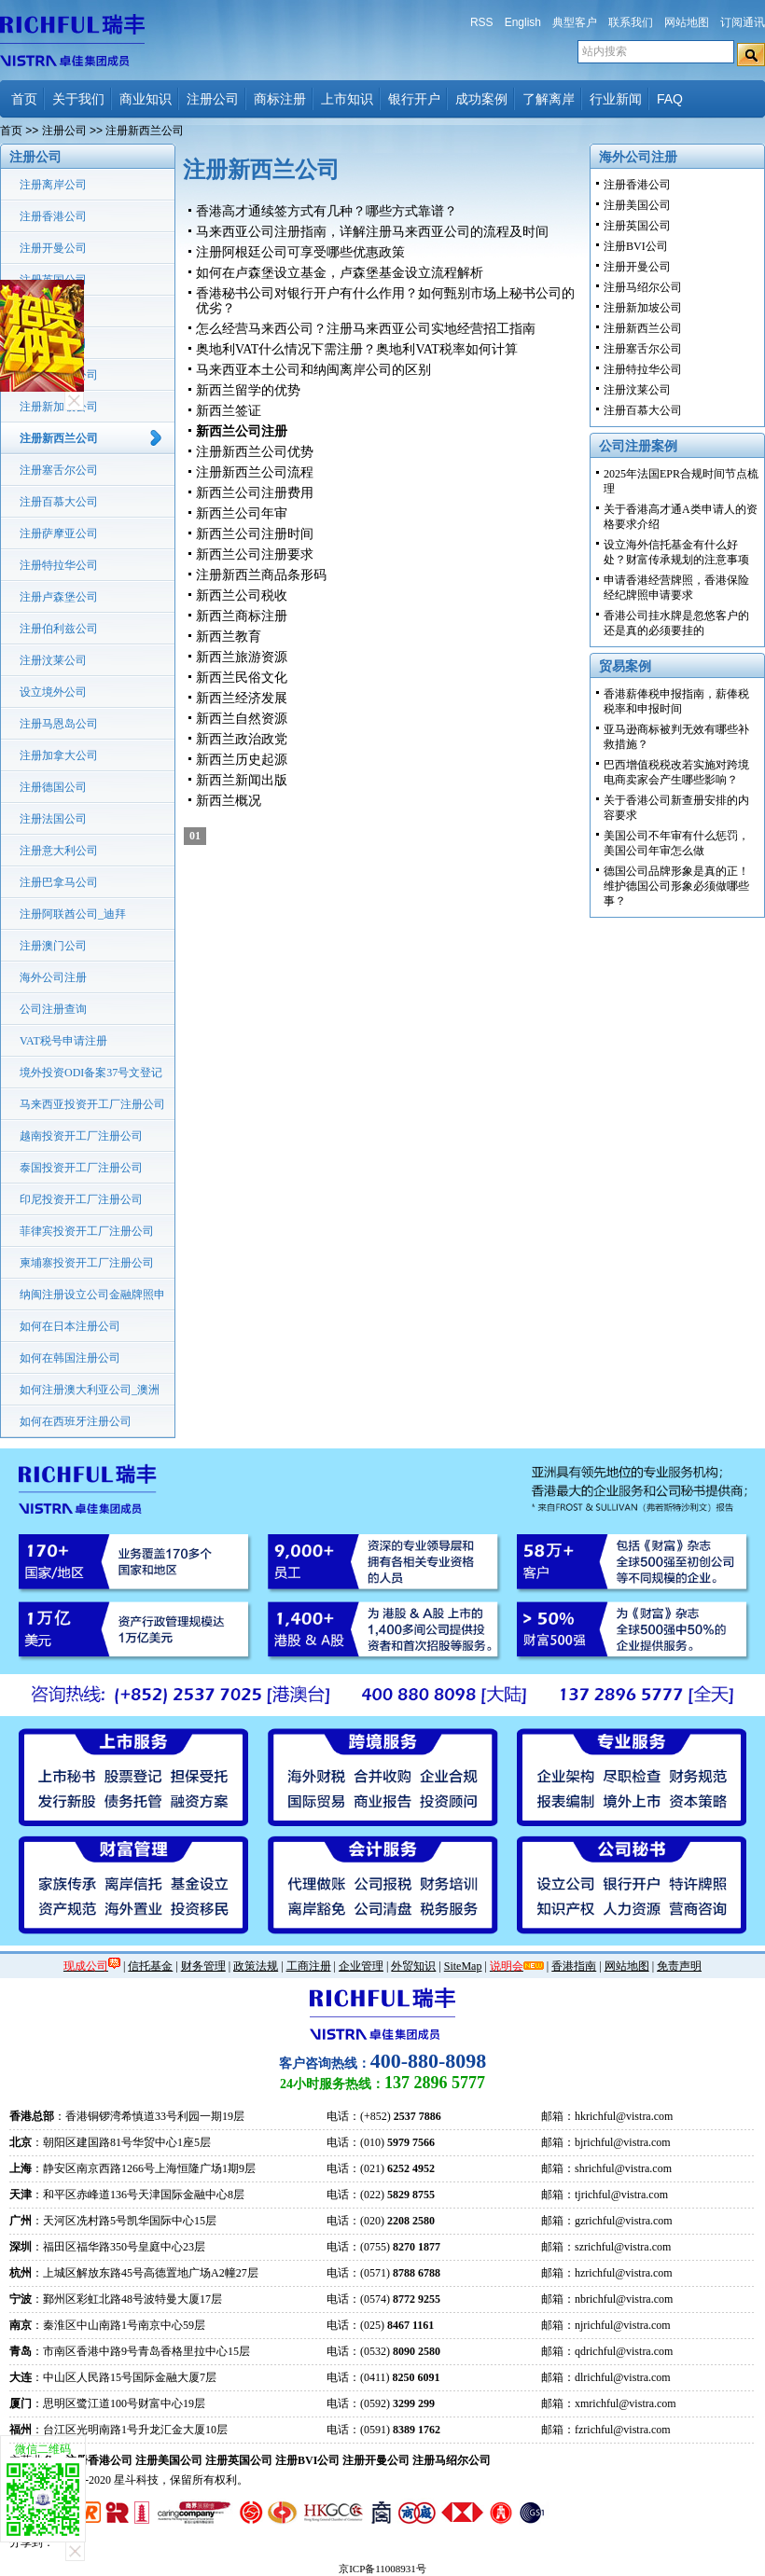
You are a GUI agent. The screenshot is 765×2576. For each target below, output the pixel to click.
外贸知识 (413, 1966)
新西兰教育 (228, 637)
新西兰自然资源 (241, 719)
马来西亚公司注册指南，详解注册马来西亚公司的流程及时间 (372, 232)
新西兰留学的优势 (248, 390)
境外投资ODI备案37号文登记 (91, 1072)
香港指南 (573, 1966)
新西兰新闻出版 (241, 780)
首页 (24, 98)
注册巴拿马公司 (59, 882)
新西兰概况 (228, 801)
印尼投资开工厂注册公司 (81, 1199)
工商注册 (308, 1966)
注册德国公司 (53, 787)
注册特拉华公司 (59, 565)
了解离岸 (548, 98)
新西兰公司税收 (241, 595)
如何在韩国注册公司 (70, 1357)
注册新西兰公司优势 (254, 452)
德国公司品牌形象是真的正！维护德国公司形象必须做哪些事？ (676, 886)
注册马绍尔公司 (59, 374)
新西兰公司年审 (241, 513)
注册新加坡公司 (59, 406)
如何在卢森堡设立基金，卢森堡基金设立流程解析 (339, 273)
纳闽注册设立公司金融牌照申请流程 (92, 1299)
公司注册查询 (53, 1009)
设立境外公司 (53, 692)
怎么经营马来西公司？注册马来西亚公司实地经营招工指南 (366, 329)
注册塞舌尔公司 (59, 470)
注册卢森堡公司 (59, 596)
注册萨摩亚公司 (59, 533)
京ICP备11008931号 (382, 2568)
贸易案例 (625, 666)
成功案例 (481, 98)
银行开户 (414, 98)
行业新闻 (616, 98)
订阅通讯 (742, 22)
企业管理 (361, 1966)
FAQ (670, 98)
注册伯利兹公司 (59, 628)
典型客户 (574, 22)
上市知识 (347, 98)
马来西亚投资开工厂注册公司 (92, 1104)
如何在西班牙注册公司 (76, 1421)
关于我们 (78, 98)
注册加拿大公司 (59, 755)
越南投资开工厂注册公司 (81, 1136)
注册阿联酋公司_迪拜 (73, 914)
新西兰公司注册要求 (254, 554)
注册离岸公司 (53, 184)
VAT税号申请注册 (63, 1040)
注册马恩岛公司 (59, 723)
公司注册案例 (638, 446)
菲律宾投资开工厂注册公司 (87, 1231)
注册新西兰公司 (59, 438)
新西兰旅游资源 (241, 657)
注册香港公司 (53, 216)
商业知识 (145, 98)
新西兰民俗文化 (241, 678)
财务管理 (203, 1966)
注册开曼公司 (53, 248)
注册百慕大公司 (59, 501)
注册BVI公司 (52, 311)
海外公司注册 (53, 977)
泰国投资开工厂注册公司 (81, 1167)
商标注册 (280, 98)
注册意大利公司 (59, 850)
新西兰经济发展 (241, 698)
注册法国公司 (53, 818)
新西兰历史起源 (241, 760)
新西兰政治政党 (241, 739)
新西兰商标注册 (241, 616)
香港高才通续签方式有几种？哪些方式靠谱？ (326, 211)
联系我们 (630, 22)
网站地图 (686, 22)
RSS (482, 22)
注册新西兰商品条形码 (261, 575)
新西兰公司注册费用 (254, 493)
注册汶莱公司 (53, 660)
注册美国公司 (53, 343)
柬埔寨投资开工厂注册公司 (87, 1262)
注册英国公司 (53, 279)
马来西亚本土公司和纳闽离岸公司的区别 (313, 370)
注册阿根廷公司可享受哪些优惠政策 (300, 252)
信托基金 (150, 1966)
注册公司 (213, 98)
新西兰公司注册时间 (254, 534)
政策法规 (255, 1966)
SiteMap (463, 1966)
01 (195, 835)
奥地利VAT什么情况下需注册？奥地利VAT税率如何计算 (357, 349)
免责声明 (679, 1966)
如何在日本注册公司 (70, 1326)
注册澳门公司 (53, 945)
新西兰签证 (228, 411)
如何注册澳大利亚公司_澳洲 (90, 1389)
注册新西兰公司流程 (254, 472)
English (523, 22)
